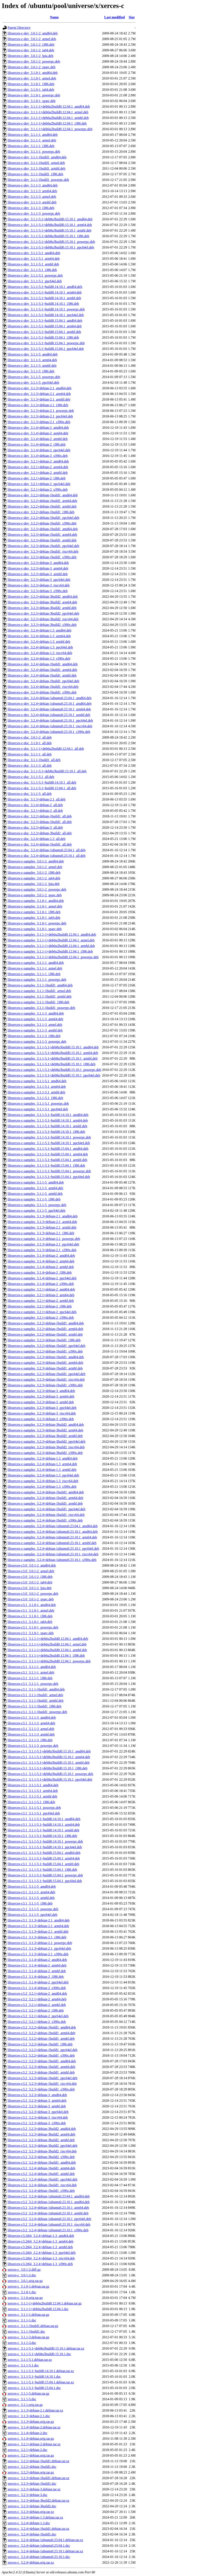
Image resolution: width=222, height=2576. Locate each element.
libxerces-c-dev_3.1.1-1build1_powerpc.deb (38, 180)
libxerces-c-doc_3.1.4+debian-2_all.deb (35, 805)
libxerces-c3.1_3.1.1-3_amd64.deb (32, 1717)
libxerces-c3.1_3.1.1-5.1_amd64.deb (33, 1785)
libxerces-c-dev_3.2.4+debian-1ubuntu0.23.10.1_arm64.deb (49, 709)
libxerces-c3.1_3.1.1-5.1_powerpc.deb (34, 1807)
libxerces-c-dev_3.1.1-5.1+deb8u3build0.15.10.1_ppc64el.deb (51, 247)
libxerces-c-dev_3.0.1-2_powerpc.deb (34, 61)
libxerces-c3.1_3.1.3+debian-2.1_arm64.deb (38, 1926)
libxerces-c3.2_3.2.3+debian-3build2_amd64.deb (42, 2129)
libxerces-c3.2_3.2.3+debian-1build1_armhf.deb (41, 2072)
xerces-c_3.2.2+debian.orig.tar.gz (31, 2472)
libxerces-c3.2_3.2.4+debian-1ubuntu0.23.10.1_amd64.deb (49, 2202)
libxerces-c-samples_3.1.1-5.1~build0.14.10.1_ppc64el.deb (49, 1143)
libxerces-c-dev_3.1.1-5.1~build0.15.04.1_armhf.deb (44, 332)
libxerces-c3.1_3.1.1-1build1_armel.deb (35, 1695)
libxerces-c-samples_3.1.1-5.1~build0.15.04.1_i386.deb (46, 1165)
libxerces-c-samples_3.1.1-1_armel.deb (35, 968)
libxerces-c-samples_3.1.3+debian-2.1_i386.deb (41, 1233)
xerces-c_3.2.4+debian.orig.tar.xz (31, 2562)
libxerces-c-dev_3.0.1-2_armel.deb (32, 39)
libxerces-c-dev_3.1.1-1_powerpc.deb (34, 151)
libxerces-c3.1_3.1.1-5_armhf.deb (31, 1898)
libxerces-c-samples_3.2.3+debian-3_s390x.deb (41, 1419)
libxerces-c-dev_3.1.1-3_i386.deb (31, 208)
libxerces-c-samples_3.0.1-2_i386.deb (34, 872)
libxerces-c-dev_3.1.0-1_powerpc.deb (34, 95)
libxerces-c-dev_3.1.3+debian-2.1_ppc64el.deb (40, 416)
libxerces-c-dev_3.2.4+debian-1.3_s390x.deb (39, 658)
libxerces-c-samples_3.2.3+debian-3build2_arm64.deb (45, 1430)
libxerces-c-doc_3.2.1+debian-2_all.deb (35, 810)
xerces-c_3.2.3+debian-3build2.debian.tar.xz (38, 2500)
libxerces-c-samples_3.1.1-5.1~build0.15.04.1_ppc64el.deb (49, 1177)
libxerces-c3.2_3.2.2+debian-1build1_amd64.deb (42, 2027)
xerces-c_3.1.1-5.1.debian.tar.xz (30, 2360)
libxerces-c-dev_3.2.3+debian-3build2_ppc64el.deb (43, 613)
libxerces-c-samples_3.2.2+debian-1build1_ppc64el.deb (46, 1346)
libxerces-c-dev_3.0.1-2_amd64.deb (33, 33)
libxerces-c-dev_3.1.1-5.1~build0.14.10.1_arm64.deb (45, 292)
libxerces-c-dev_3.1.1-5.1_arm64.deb (34, 258)
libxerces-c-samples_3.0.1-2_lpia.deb (33, 884)
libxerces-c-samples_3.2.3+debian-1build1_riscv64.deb (46, 1379)
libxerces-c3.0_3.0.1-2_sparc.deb (31, 1599)
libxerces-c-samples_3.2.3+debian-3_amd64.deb (41, 1391)
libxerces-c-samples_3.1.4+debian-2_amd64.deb (41, 1255)
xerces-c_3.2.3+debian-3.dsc (27, 2495)
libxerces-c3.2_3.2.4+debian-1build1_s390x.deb (41, 2191)
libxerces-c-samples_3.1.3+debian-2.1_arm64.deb (42, 1222)
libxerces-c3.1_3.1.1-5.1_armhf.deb (32, 1796)
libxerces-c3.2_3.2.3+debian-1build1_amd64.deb (42, 2061)
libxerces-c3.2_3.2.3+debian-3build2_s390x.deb (41, 2157)
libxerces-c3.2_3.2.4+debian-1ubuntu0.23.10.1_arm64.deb (48, 2207)
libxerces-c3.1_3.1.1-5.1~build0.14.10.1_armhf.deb (43, 1830)
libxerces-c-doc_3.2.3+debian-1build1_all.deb (40, 822)
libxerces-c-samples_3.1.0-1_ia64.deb (34, 917)
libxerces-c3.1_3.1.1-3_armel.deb (31, 1729)
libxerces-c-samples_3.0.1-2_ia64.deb (34, 878)
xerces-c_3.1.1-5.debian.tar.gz (28, 2393)
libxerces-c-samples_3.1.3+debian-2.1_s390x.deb (42, 1250)
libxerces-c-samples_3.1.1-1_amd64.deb (36, 963)
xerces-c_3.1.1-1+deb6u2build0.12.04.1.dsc (38, 2309)
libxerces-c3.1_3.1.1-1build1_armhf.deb (36, 1700)
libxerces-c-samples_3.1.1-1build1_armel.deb (39, 991)
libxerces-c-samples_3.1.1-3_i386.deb (34, 1036)
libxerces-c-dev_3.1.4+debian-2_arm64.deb (38, 433)
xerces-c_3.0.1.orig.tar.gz (25, 2281)
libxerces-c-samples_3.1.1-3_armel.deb (35, 1025)
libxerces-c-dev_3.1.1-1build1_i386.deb (35, 174)
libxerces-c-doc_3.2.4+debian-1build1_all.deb (40, 844)
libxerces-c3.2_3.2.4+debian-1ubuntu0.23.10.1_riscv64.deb (49, 2224)
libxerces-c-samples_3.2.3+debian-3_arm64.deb (41, 1396)
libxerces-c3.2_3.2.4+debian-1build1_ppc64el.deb (42, 2179)
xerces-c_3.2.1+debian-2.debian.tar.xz (34, 2444)
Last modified (114, 17)
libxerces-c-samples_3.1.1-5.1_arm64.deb (37, 1086)
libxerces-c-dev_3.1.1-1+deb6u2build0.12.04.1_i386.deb (47, 123)
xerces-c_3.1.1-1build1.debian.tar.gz (33, 2326)
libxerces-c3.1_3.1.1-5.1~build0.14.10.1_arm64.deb (44, 1824)
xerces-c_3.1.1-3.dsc (22, 2343)
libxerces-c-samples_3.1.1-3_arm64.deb (35, 1019)
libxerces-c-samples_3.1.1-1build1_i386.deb (38, 1002)
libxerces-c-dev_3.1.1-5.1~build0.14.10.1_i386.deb (43, 303)
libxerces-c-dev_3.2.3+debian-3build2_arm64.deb (42, 602)
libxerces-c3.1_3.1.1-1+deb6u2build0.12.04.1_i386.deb (46, 1655)
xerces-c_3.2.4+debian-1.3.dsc (29, 2523)
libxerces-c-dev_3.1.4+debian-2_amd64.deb (38, 427)
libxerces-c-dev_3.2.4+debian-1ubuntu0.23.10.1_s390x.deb (49, 732)
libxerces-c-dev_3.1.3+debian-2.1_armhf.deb (39, 399)
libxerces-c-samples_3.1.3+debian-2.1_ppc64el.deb (43, 1244)
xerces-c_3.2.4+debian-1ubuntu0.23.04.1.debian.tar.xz (45, 2540)
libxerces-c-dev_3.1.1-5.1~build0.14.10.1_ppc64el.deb (46, 315)
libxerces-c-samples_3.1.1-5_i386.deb (34, 1199)
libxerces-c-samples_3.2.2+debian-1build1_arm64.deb (45, 1329)
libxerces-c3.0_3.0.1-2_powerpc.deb (33, 1593)
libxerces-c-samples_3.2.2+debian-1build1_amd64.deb (46, 1323)
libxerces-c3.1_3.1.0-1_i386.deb (30, 1616)
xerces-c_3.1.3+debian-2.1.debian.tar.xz (35, 2410)
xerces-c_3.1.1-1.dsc (22, 2320)
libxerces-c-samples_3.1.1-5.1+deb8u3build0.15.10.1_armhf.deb (53, 1058)
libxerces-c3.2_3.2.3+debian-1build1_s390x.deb (41, 2089)
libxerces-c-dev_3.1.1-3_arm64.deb (32, 191)
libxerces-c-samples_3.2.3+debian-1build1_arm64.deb (45, 1362)
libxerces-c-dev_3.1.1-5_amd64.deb (33, 354)
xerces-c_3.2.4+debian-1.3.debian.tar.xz (35, 2517)
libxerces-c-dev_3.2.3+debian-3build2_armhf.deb (42, 608)
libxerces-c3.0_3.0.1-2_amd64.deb (32, 1565)
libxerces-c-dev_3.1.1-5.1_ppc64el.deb (35, 281)
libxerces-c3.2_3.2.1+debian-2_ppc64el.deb (38, 2016)
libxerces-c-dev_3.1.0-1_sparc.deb (32, 101)
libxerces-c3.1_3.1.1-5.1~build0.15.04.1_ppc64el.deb (45, 1881)
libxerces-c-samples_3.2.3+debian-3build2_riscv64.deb (46, 1447)
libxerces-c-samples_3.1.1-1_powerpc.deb (37, 979)
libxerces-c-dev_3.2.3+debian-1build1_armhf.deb (42, 540)
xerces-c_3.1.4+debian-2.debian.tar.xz (34, 2427)
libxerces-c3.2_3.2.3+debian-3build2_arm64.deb (41, 2134)
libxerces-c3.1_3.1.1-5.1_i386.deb (31, 1802)
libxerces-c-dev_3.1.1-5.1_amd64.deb (34, 253)
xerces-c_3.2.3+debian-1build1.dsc (32, 2483)
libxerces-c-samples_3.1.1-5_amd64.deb (36, 1182)
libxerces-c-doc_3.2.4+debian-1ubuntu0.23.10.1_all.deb (46, 856)
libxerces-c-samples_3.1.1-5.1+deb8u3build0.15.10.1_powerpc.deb (54, 1070)
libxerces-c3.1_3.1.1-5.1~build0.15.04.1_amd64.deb (44, 1853)
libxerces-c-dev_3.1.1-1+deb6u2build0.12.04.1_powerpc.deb (50, 129)
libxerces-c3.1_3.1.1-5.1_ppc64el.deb (34, 1813)
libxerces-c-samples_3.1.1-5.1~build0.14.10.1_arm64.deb (48, 1120)
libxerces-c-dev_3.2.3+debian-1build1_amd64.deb (43, 529)
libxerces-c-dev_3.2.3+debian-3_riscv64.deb (39, 585)
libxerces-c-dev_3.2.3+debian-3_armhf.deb (38, 574)
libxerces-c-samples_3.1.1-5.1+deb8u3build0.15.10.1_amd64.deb (53, 1047)
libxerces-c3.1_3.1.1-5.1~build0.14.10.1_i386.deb (42, 1836)
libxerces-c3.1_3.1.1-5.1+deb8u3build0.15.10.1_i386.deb (47, 1768)
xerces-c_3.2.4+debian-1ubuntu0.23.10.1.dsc (39, 2557)
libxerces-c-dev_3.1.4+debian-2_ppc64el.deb (39, 450)
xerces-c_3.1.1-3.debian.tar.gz (28, 2337)
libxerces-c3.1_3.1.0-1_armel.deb (31, 1610)
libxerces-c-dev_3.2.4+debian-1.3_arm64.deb (39, 636)
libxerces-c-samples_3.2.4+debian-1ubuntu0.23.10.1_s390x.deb (52, 1560)
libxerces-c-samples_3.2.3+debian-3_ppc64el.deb (42, 1408)
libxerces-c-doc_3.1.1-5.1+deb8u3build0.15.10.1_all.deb (47, 771)
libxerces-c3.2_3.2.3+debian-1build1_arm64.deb (41, 2067)
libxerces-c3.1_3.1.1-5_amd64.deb (32, 1886)
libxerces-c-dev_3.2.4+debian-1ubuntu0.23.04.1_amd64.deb (49, 698)
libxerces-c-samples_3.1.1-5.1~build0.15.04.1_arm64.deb (48, 1154)
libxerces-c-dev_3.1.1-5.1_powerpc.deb (35, 275)
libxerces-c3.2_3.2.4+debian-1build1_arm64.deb (41, 2168)
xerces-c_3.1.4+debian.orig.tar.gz (31, 2438)
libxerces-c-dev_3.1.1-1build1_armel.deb (36, 163)
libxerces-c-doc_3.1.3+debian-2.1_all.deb (36, 799)
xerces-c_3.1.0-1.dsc (22, 2292)
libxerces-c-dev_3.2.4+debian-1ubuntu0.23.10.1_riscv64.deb (50, 726)
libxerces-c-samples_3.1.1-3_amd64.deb (36, 1013)
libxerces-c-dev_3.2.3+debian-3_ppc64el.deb (39, 579)
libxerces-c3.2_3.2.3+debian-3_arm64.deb (37, 2100)
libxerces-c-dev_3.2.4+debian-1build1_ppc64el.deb (43, 681)
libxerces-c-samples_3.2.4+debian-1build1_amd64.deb (46, 1492)
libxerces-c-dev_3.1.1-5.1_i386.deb (32, 270)
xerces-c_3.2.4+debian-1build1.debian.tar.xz (38, 2529)
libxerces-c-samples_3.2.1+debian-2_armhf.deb (41, 1301)
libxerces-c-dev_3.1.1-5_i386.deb (31, 371)
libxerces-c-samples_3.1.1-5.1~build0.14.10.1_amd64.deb (48, 1115)
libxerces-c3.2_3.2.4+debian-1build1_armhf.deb (41, 2174)
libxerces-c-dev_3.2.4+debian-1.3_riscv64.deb (40, 653)
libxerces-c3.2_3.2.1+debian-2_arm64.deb (37, 1999)
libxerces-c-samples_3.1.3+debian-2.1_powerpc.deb (44, 1239)
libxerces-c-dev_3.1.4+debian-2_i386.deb (36, 444)
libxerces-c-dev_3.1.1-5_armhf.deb (32, 365)
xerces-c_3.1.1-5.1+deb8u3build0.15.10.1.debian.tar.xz (46, 2348)
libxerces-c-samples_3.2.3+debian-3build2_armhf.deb (45, 1436)
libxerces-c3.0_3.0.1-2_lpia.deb (30, 1588)
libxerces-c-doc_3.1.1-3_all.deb (30, 765)
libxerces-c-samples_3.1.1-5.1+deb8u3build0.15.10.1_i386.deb (51, 1064)
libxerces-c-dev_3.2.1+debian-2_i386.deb (36, 478)
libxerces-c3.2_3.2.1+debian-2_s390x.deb (37, 2022)
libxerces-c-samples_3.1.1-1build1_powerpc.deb (41, 1008)
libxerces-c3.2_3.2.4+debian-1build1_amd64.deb (42, 2162)
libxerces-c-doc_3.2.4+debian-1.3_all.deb (36, 839)
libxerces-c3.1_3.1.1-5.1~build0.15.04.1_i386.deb (42, 1869)
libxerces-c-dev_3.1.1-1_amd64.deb (33, 134)
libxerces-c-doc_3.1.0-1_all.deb (30, 743)
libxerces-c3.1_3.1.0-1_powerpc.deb (33, 1627)
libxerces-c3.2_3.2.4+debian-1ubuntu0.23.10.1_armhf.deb (48, 2213)
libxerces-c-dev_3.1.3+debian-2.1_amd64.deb (39, 388)
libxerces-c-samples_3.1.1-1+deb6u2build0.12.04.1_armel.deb (51, 940)
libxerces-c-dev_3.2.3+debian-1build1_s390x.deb (42, 557)
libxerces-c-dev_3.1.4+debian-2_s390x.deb (38, 456)
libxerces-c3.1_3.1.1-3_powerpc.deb (33, 1746)
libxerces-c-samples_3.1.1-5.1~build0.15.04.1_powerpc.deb (49, 1171)
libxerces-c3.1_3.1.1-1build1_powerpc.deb (37, 1712)
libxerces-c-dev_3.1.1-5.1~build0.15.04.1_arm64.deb (45, 326)
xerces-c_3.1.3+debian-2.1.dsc (29, 2416)
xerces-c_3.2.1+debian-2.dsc (27, 2450)
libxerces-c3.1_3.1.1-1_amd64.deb (32, 1667)
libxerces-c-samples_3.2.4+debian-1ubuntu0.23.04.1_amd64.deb (53, 1526)
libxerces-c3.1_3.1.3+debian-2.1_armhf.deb (38, 1931)
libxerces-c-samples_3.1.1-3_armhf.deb (35, 1030)
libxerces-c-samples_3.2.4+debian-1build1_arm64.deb (45, 1498)
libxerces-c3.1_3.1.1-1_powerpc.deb (33, 1684)
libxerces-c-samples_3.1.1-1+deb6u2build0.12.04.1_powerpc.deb (53, 957)
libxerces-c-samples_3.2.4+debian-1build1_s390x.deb (45, 1520)
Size (132, 17)
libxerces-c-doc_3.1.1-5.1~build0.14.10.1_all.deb (42, 782)
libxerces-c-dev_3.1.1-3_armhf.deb (32, 202)
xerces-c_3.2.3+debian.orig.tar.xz (31, 2512)
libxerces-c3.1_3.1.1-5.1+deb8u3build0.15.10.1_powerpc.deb (50, 1774)
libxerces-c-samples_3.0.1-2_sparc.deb (35, 895)
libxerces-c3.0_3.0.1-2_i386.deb (30, 1577)
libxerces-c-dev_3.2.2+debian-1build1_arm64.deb (42, 501)
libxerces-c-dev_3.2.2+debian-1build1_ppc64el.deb (43, 518)
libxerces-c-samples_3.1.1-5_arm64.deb (35, 1188)
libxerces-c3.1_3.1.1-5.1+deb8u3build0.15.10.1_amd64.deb (49, 1751)
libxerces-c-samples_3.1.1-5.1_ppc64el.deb (38, 1109)
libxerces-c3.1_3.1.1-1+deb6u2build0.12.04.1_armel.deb (47, 1644)
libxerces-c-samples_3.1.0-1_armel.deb (35, 906)
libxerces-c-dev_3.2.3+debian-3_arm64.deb (38, 568)
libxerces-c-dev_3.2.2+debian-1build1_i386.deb (41, 512)
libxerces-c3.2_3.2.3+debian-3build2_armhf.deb (41, 2140)
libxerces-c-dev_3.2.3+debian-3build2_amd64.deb (43, 596)
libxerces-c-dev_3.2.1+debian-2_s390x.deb (38, 489)
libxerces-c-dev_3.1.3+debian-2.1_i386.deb (38, 405)
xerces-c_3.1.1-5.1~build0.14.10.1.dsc (34, 2376)
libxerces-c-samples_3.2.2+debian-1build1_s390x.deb (45, 1351)
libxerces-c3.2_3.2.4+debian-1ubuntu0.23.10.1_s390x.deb (48, 2230)
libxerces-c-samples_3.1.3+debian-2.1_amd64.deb (43, 1216)
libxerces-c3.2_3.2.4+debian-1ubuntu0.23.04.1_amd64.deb (49, 2196)
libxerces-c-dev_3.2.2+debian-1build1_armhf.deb (42, 506)
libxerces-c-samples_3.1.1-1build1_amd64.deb (40, 985)
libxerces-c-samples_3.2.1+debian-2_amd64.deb (41, 1289)
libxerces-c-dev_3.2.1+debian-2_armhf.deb (38, 472)
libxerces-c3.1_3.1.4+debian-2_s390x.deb (37, 1988)
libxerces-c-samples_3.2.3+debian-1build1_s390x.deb (45, 1385)
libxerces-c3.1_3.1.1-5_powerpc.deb (33, 1909)
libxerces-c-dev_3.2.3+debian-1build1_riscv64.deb (43, 551)
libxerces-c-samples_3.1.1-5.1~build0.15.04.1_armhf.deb (47, 1160)
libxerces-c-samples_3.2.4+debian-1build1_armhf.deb (45, 1503)
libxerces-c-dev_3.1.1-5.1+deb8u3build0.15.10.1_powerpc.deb (51, 242)
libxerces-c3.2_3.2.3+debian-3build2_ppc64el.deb (42, 2145)
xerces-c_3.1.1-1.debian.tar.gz (28, 2314)
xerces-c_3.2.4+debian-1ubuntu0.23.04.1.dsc (39, 2545)
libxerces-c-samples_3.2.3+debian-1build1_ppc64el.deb (46, 1374)
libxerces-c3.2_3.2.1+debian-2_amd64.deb (37, 1993)
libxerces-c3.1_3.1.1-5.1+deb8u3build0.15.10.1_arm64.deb (49, 1757)
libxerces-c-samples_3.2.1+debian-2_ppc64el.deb (42, 1312)
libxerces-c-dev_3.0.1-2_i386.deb (31, 44)
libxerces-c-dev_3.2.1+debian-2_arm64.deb (38, 467)
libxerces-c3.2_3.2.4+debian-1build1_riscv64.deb (42, 2185)
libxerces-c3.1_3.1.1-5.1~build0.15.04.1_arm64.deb (44, 1858)
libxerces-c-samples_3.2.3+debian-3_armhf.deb (41, 1402)
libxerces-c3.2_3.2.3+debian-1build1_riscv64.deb (42, 2083)
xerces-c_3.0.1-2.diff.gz (24, 2269)
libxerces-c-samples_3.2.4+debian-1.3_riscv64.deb (43, 1481)
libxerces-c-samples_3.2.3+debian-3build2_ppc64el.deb (46, 1441)
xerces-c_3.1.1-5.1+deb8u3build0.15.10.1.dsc (39, 2354)
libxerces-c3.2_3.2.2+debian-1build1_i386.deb (40, 2044)
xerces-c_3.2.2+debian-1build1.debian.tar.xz (38, 2461)
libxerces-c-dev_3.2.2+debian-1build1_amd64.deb (43, 495)
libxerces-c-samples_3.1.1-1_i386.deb (34, 974)
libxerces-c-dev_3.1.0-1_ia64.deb (31, 89)
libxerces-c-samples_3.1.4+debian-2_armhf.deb (41, 1267)
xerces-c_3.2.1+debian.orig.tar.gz (31, 2455)
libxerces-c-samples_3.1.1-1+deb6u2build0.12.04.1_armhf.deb (51, 946)
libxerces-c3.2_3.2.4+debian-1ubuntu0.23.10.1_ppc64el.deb (49, 2219)
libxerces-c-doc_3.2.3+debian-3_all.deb (35, 827)
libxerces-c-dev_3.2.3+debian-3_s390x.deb (38, 591)
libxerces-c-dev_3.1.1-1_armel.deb (32, 140)
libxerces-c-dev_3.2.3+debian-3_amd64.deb (38, 563)
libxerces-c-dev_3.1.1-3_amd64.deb (33, 185)
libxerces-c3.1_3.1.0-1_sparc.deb (31, 1633)
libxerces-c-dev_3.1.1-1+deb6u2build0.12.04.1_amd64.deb (49, 106)
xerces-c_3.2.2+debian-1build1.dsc (32, 2467)
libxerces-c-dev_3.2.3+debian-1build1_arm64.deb (42, 534)
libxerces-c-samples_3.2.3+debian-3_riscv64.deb (42, 1413)
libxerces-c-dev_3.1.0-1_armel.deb (32, 78)
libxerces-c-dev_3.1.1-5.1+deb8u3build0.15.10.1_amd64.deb (50, 219)
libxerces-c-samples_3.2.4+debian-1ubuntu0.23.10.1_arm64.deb (52, 1537)
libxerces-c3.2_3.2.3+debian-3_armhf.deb (37, 2106)
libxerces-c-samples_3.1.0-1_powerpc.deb (37, 923)
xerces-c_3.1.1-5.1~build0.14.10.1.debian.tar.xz (41, 2371)
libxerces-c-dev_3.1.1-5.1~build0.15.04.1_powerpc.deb (46, 343)
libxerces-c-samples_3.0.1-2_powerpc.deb (37, 889)
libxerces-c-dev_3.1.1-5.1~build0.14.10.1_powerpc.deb (46, 309)
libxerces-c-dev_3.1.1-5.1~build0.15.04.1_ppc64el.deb (46, 349)
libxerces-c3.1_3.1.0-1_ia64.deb (30, 1622)
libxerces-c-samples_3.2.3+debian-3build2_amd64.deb (46, 1424)
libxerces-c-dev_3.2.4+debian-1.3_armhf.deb (39, 641)
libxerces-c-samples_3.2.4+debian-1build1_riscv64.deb (46, 1515)
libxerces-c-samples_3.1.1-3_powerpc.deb (37, 1041)
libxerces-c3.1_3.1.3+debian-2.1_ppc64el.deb (39, 1948)
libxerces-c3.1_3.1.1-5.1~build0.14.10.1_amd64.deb (44, 1819)
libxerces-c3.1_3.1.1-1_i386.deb (30, 1678)
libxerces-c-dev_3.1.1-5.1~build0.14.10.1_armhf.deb (44, 298)
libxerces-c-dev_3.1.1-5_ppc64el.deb (33, 382)
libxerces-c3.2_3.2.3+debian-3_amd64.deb (37, 2095)
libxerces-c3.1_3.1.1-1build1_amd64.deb (36, 1689)
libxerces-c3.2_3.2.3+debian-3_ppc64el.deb (38, 2112)
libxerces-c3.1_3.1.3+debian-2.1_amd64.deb (39, 1920)
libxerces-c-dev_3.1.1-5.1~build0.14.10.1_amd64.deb (45, 287)
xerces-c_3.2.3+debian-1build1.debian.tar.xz (38, 2478)
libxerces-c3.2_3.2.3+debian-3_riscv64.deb (38, 2117)
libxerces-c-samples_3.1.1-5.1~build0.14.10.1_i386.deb (46, 1132)
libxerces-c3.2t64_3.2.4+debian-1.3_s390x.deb (40, 2264)
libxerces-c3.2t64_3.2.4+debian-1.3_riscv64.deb (41, 2258)
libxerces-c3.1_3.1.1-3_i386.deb (30, 1740)
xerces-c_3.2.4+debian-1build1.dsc (32, 2534)
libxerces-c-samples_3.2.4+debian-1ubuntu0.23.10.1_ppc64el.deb (53, 1548)
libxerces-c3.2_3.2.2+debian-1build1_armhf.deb (41, 2038)
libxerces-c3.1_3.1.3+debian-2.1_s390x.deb (38, 1954)
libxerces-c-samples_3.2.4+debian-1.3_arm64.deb (42, 1464)
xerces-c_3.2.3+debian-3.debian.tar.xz (34, 2489)
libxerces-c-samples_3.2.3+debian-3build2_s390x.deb (45, 1453)
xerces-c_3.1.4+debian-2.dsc (27, 2433)
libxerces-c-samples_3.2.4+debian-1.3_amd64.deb (43, 1458)
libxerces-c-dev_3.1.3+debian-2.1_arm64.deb (39, 394)
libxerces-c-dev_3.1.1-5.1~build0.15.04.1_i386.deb (43, 337)
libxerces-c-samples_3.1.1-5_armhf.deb (35, 1193)
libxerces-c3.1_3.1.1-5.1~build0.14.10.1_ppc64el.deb (45, 1847)
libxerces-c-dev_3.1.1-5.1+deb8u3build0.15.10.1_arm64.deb (50, 225)
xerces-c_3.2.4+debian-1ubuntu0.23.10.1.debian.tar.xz (45, 2551)
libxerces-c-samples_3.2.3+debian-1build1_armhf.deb (45, 1368)
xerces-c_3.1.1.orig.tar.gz (25, 2405)
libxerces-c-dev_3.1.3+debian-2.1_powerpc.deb (41, 411)
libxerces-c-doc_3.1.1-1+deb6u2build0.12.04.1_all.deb (46, 748)
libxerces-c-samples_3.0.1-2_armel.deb (35, 867)
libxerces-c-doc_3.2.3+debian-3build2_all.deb (40, 833)
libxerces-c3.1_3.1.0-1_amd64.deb (32, 1605)
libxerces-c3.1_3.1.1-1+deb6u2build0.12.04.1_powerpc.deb (49, 1661)
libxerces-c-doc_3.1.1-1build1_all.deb (34, 760)
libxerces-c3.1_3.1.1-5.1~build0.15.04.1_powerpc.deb (45, 1875)
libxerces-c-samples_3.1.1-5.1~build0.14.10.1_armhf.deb (47, 1126)
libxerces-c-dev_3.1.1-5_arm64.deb (32, 360)
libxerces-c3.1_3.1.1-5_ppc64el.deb (32, 1915)
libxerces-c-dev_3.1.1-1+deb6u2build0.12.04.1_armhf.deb (48, 118)
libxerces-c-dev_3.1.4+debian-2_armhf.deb (38, 439)
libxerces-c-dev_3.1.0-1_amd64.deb (33, 73)
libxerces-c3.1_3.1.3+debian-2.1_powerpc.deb (40, 1943)
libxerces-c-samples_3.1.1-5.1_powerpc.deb (38, 1103)
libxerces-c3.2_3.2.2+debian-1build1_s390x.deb (41, 2055)
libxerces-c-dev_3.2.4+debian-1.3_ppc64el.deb (40, 647)
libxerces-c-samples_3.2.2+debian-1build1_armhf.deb (45, 1334)
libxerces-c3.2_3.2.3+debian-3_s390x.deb (37, 2123)
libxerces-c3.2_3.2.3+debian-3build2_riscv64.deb (42, 2151)
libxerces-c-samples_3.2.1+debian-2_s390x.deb (41, 1317)
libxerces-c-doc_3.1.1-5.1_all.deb (31, 777)
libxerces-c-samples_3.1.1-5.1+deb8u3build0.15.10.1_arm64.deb (53, 1053)
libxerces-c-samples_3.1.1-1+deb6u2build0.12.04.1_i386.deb (50, 951)
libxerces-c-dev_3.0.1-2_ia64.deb (31, 50)
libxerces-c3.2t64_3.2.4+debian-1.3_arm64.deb (40, 2241)
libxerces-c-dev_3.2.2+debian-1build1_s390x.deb (42, 523)
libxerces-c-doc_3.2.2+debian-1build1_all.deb (40, 816)
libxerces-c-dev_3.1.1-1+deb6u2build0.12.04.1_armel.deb (48, 112)
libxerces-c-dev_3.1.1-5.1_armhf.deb (33, 264)
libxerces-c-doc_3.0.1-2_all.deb (30, 737)
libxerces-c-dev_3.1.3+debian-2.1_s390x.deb (39, 422)
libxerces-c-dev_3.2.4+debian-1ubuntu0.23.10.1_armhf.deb (49, 715)
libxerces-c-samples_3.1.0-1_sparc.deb (35, 929)
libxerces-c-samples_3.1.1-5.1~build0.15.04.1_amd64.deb (48, 1148)
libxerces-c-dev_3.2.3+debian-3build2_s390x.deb (42, 625)
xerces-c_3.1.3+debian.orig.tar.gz (31, 2421)
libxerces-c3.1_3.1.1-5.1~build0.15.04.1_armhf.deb (43, 1864)
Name (54, 17)
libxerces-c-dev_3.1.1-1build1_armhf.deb (36, 168)
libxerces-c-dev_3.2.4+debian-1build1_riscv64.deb (43, 687)
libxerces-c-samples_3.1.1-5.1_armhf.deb (36, 1092)
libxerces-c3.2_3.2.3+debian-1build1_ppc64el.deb (42, 2078)
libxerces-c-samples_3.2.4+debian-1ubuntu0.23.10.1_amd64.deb (53, 1531)
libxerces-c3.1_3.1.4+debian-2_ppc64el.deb (38, 1982)
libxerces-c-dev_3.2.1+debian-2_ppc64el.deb (39, 484)
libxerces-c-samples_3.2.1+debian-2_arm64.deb (41, 1295)
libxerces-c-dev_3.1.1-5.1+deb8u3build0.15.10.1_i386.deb (48, 236)
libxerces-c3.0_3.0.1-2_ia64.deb (30, 1582)
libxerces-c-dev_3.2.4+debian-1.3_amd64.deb (39, 630)
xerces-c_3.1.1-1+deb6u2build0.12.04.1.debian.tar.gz (45, 2303)
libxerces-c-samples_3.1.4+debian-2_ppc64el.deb (42, 1278)
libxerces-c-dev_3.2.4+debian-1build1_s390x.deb (42, 692)
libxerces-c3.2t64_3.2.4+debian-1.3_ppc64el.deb (41, 2252)
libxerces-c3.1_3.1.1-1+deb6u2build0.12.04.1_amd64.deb (48, 1638)
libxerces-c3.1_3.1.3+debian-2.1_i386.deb (37, 1937)
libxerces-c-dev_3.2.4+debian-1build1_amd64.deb (43, 664)
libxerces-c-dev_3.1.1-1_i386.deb (31, 146)
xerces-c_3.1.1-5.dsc (22, 2399)
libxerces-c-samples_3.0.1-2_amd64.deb (36, 861)
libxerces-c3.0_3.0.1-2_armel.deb (31, 1571)
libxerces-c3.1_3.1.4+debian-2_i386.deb (36, 1976)
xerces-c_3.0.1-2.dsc (22, 2275)
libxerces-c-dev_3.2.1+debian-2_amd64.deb (38, 461)
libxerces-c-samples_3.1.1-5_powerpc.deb (37, 1205)
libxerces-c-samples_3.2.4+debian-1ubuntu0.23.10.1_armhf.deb (52, 1543)
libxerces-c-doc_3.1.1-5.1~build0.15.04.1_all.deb (42, 788)
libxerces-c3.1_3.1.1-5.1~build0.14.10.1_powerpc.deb (45, 1841)
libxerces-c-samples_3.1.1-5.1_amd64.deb (37, 1081)
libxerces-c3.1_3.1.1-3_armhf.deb (31, 1734)
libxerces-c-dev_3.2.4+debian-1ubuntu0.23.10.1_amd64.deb (49, 703)
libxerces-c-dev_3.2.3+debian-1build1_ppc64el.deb (43, 546)
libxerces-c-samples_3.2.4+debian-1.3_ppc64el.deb (43, 1475)
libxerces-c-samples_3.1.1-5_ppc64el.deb (36, 1210)
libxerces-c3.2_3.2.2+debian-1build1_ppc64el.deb (42, 2050)
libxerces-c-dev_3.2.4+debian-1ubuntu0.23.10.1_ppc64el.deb (50, 720)
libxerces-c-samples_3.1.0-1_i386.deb (34, 912)
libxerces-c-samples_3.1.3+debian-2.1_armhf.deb (42, 1227)
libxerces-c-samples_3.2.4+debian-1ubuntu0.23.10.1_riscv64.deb (53, 1554)
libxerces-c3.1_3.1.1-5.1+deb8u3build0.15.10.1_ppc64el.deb (50, 1779)
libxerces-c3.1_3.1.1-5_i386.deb (30, 1903)
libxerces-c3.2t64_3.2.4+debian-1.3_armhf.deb (40, 2247)
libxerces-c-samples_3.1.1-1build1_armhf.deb (40, 996)
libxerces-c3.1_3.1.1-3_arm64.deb (31, 1723)
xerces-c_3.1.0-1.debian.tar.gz (28, 2286)
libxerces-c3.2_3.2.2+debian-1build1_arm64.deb (41, 2033)
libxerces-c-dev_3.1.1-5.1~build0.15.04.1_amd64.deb (45, 320)
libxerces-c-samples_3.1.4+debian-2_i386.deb (40, 1272)
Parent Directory (19, 27)
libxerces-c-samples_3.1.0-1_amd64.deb (36, 901)
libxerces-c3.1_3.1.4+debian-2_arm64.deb (37, 1965)
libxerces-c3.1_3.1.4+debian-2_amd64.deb (37, 1960)
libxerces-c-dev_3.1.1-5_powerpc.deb (34, 377)
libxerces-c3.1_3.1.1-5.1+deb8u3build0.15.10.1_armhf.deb (49, 1762)
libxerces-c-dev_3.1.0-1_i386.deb (31, 84)
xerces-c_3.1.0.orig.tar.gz (25, 2298)
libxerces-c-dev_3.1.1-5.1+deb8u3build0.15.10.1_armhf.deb (49, 230)
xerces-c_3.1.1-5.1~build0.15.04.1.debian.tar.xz (41, 2382)
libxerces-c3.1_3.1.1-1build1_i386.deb (34, 1706)
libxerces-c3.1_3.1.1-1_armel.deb (31, 1672)
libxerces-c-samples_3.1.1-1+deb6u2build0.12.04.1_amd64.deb (52, 934)
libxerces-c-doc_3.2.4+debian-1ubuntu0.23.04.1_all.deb (46, 850)
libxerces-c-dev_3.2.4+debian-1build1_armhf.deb (42, 675)
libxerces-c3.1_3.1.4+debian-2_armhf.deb (37, 1971)
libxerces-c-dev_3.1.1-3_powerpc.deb (34, 213)
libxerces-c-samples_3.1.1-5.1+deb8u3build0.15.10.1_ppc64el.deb (54, 1075)
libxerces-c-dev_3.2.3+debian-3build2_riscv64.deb (43, 619)
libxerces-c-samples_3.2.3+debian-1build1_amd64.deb (46, 1357)
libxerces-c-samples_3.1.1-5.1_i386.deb (35, 1098)
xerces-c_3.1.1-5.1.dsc (23, 2365)
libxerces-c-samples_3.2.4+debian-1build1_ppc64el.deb (46, 1509)
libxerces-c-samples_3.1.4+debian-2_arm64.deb (41, 1261)
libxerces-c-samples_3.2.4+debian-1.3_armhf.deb (42, 1470)
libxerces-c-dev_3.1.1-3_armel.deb (32, 196)
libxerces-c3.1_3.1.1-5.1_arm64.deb (33, 1791)
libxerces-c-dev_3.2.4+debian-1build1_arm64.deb (42, 670)
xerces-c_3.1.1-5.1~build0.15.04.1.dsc (34, 2388)
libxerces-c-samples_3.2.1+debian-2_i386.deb (40, 1306)
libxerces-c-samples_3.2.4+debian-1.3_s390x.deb (42, 1486)
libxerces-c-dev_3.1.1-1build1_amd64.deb (37, 157)
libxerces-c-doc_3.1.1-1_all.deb (30, 754)
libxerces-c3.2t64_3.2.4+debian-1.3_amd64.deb (41, 2236)
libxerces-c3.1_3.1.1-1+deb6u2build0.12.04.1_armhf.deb (47, 1650)
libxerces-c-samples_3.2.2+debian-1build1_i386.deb (44, 1340)
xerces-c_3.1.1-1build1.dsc (26, 2331)
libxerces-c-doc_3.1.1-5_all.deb (30, 794)
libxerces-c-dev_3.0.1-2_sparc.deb (32, 67)
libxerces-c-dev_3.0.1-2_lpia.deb (30, 56)
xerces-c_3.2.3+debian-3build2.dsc (32, 2506)
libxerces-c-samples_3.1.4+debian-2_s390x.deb (41, 1284)
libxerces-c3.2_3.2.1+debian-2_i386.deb (36, 2010)
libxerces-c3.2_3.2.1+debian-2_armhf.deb (37, 2005)
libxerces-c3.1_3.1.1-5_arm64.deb (31, 1892)
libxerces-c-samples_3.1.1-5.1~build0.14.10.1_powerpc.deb (49, 1137)
